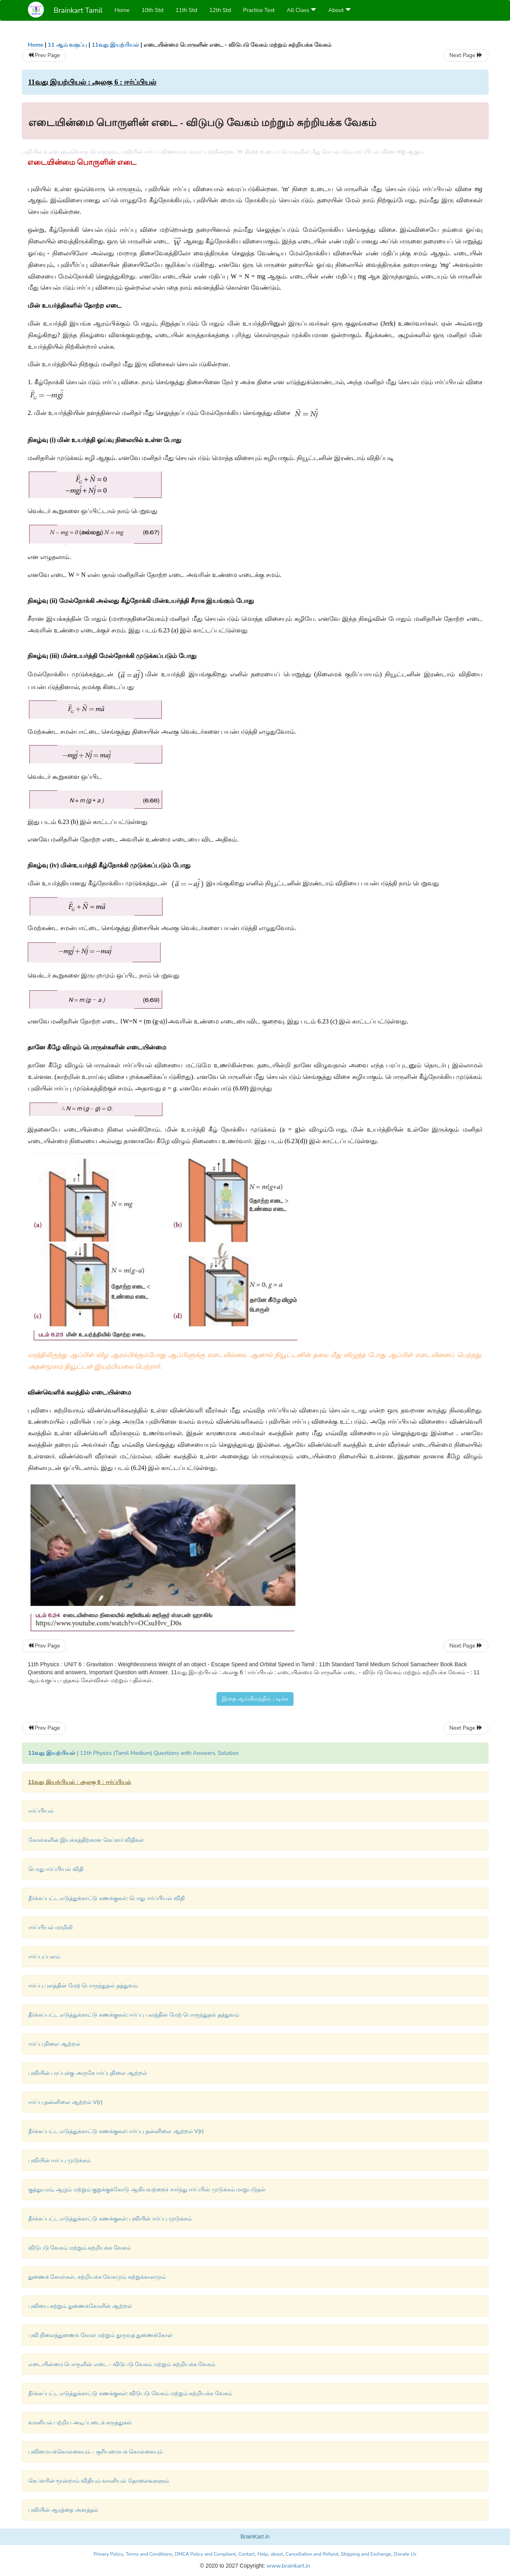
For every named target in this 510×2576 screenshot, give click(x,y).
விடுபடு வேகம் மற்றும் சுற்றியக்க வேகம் (79, 2248)
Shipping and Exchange (366, 2554)
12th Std (220, 10)
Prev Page (44, 55)
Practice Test (259, 10)
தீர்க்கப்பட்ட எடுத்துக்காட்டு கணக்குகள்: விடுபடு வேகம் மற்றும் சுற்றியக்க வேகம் (130, 2393)
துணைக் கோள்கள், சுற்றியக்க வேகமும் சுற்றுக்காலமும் (97, 2277)
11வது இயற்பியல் (115, 45)
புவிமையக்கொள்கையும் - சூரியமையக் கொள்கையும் (95, 2451)
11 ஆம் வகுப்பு (67, 45)
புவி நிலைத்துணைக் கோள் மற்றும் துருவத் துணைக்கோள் (100, 2335)
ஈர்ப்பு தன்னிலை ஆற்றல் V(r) (65, 2102)
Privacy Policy (108, 2554)
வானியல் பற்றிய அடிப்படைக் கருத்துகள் (80, 2422)
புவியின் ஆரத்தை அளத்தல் (63, 2510)
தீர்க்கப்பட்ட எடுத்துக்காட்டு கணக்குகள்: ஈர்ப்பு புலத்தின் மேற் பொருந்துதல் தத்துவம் (133, 2015)
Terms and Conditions (149, 2554)
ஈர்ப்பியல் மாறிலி (50, 1927)
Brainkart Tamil (78, 10)
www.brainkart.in (287, 2566)
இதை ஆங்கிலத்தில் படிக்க (255, 1699)
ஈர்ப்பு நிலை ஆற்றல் (54, 2044)
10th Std (152, 10)
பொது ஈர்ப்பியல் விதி (55, 1869)
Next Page (465, 55)
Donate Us (405, 2554)
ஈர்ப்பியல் (41, 1811)
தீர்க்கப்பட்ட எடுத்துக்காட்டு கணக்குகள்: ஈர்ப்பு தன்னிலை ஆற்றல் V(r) (116, 2131)
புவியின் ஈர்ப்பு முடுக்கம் (59, 2160)
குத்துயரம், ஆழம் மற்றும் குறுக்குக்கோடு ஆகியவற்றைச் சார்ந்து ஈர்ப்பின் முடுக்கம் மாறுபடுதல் (147, 2189)
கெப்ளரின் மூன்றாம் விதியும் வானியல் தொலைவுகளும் (98, 2481)
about (277, 2554)
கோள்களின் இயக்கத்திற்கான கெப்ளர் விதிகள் (86, 1840)
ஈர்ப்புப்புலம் (44, 1956)
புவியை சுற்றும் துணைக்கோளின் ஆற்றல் (80, 2306)
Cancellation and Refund (312, 2554)
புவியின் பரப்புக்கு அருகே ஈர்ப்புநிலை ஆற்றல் (87, 2073)
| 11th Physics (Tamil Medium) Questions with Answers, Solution (133, 1753)
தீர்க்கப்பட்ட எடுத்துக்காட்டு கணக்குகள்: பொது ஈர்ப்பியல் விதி (106, 1898)
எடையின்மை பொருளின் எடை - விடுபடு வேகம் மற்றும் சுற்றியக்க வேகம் (122, 2364)
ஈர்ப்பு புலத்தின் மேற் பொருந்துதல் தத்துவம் (83, 1985)
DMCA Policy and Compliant (205, 2554)
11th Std (186, 10)
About (339, 10)
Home (122, 10)
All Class (301, 10)
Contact (246, 2554)
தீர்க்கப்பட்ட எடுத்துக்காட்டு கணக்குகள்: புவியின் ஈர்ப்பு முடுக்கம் (110, 2218)
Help (263, 2554)
